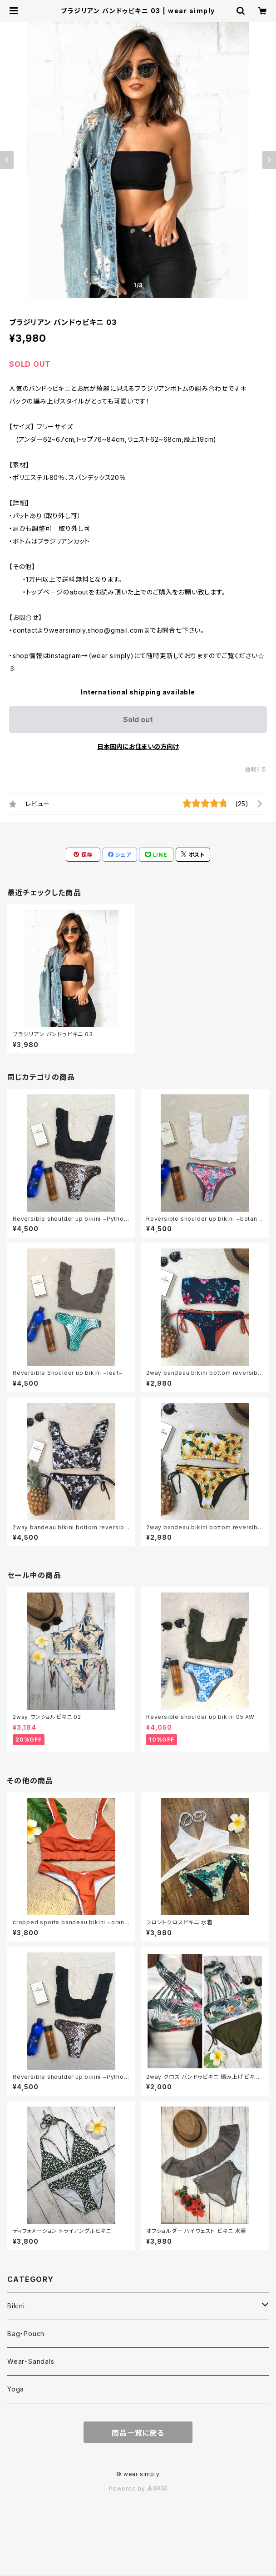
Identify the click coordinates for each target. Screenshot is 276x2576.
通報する (256, 769)
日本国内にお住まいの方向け (138, 746)
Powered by (138, 2488)
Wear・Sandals (30, 2361)
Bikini (16, 2306)
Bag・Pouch (25, 2333)
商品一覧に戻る (138, 2432)
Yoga (15, 2389)
